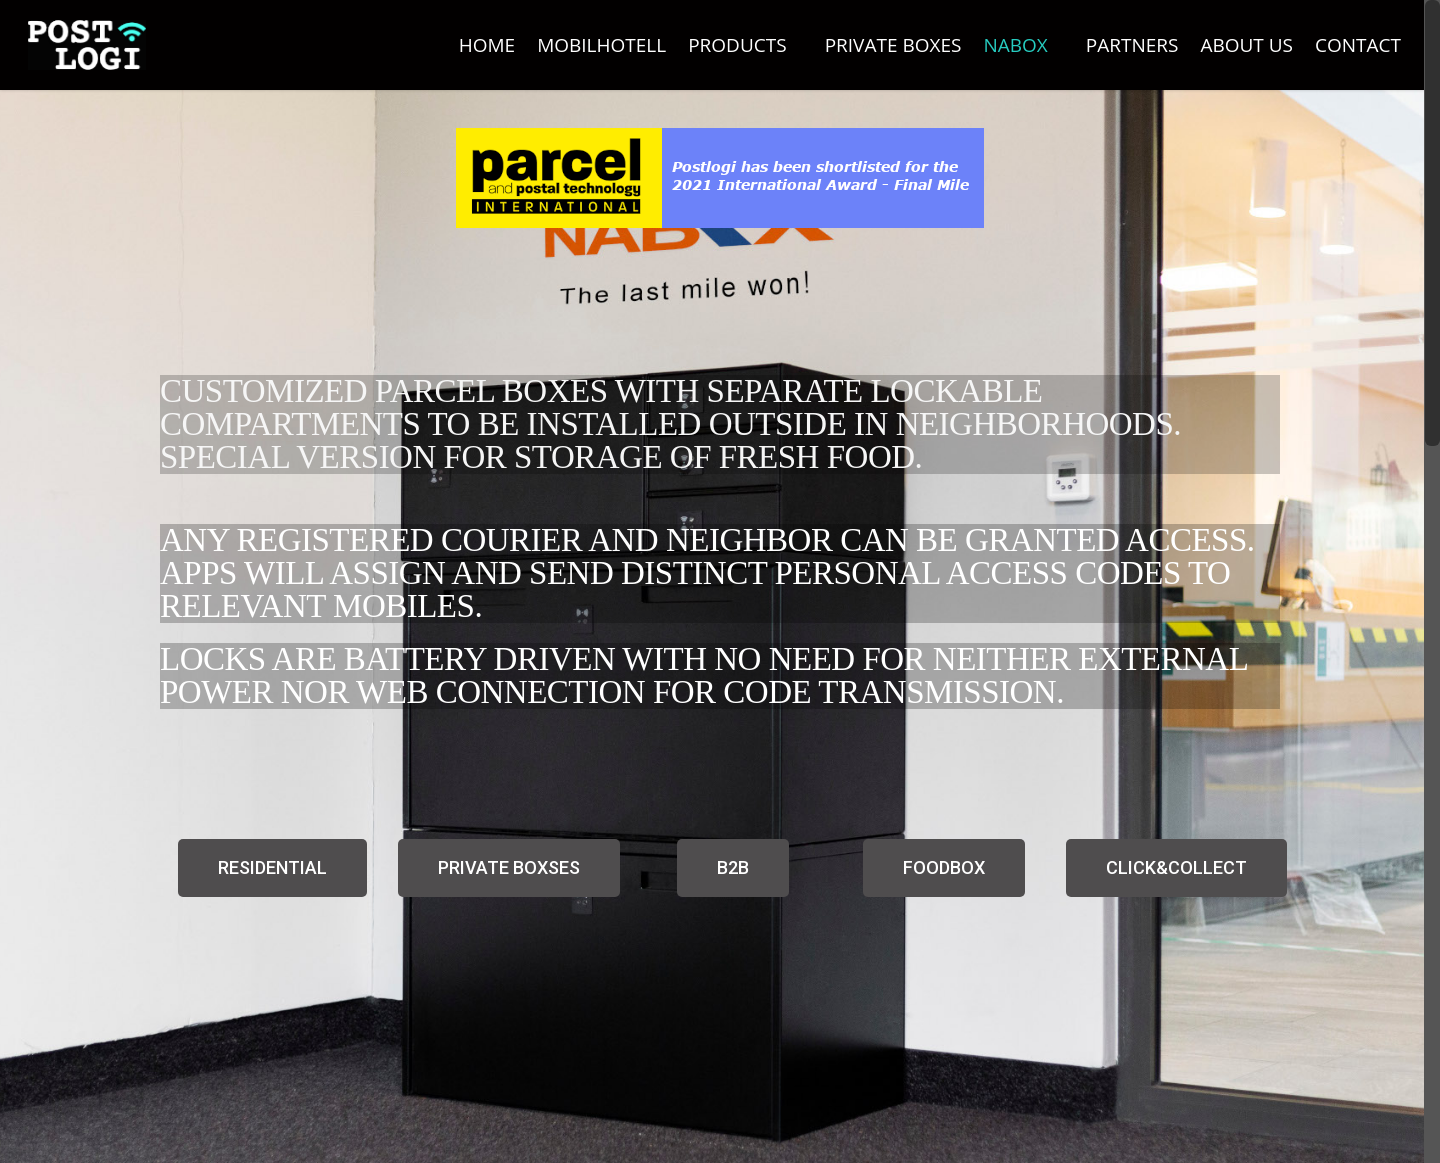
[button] (272, 868)
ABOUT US (1246, 45)
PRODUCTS (746, 45)
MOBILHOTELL (601, 45)
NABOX (1024, 45)
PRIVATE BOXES (893, 45)
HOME (487, 45)
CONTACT (1358, 45)
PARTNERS (1132, 45)
